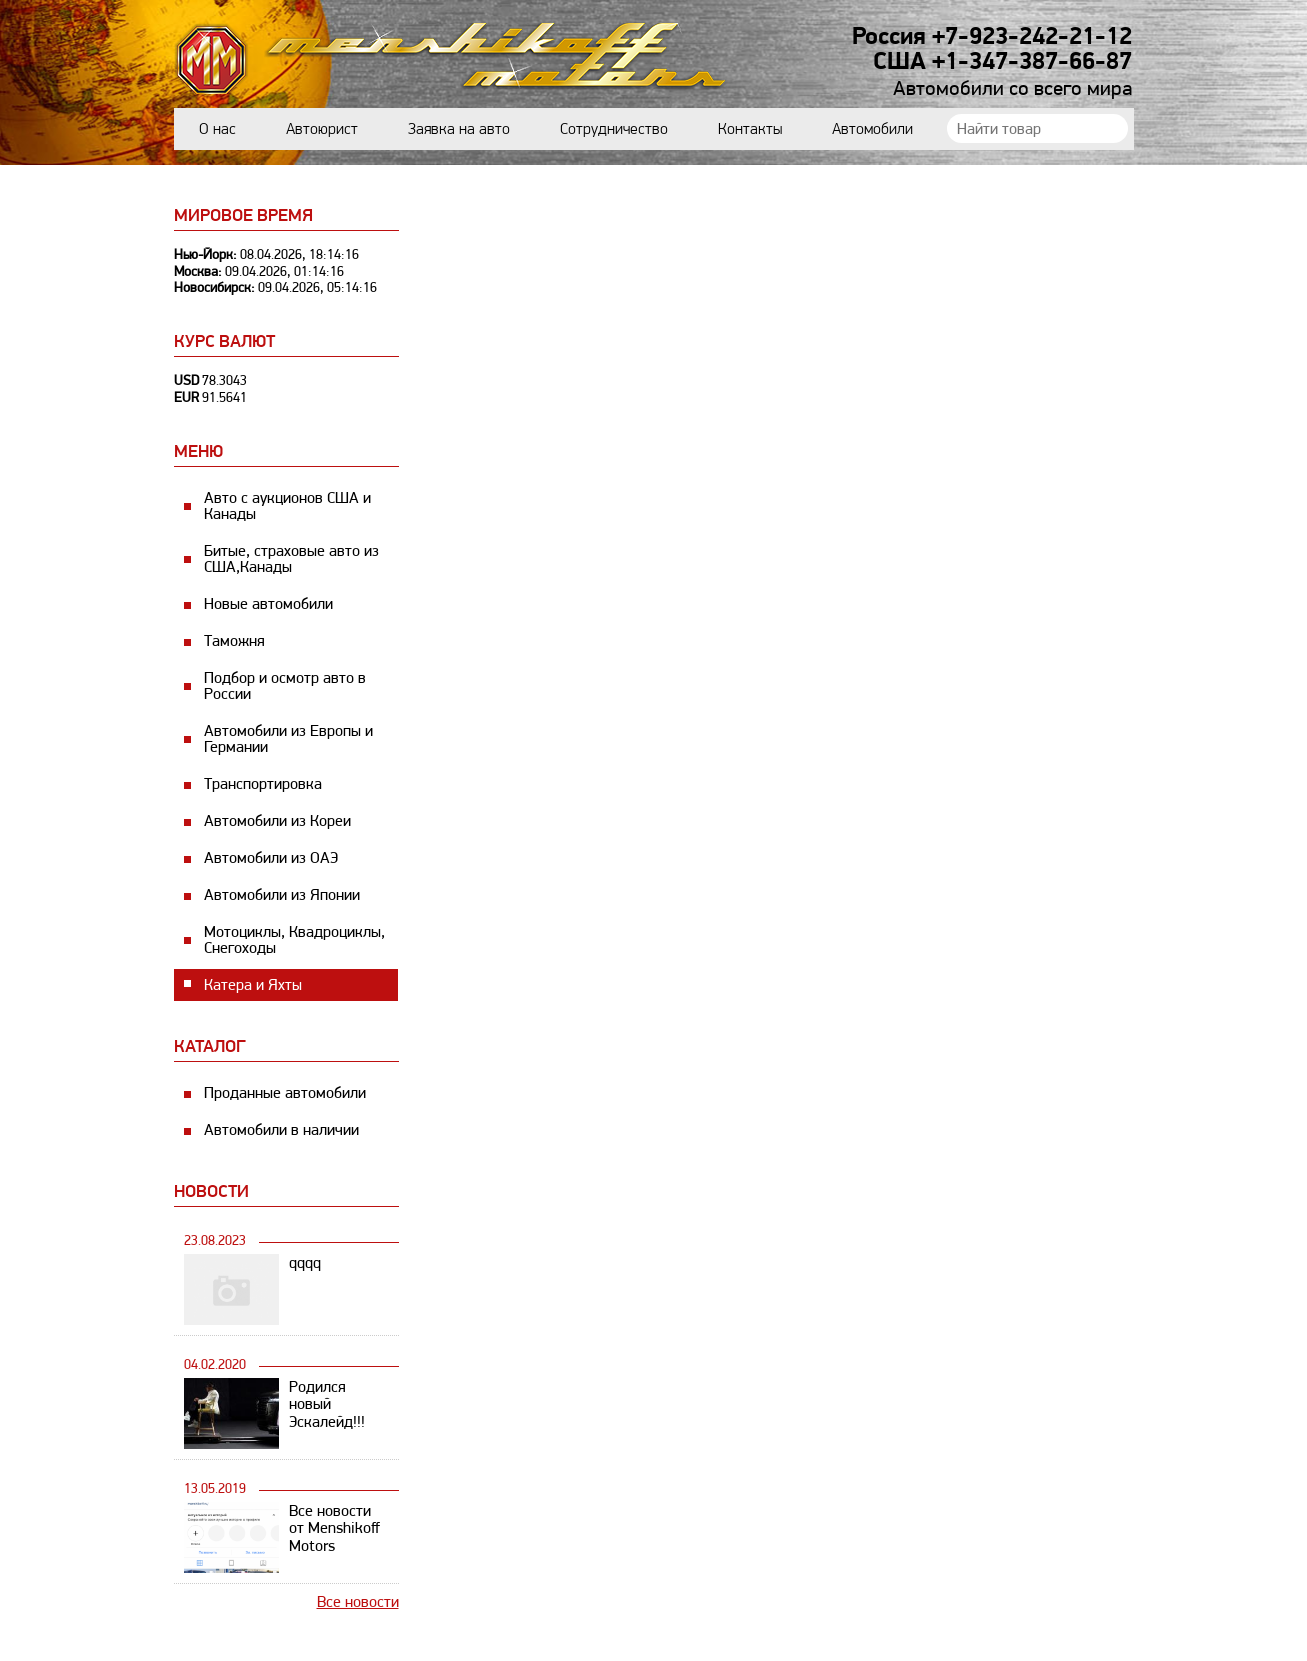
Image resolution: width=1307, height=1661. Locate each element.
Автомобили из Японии (282, 894)
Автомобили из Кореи (277, 820)
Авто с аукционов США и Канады (287, 505)
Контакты (750, 128)
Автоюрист (322, 128)
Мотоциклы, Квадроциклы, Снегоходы (294, 939)
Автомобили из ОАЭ (271, 857)
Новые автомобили (268, 603)
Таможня (234, 640)
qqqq (305, 1262)
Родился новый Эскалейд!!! (327, 1404)
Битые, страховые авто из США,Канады (291, 558)
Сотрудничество (614, 128)
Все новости (358, 1601)
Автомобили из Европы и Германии (288, 738)
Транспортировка (263, 783)
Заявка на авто (459, 128)
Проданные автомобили (285, 1092)
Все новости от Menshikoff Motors (334, 1528)
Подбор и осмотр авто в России (285, 685)
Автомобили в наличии (281, 1129)
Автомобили (872, 128)
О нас (217, 128)
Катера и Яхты (253, 984)
